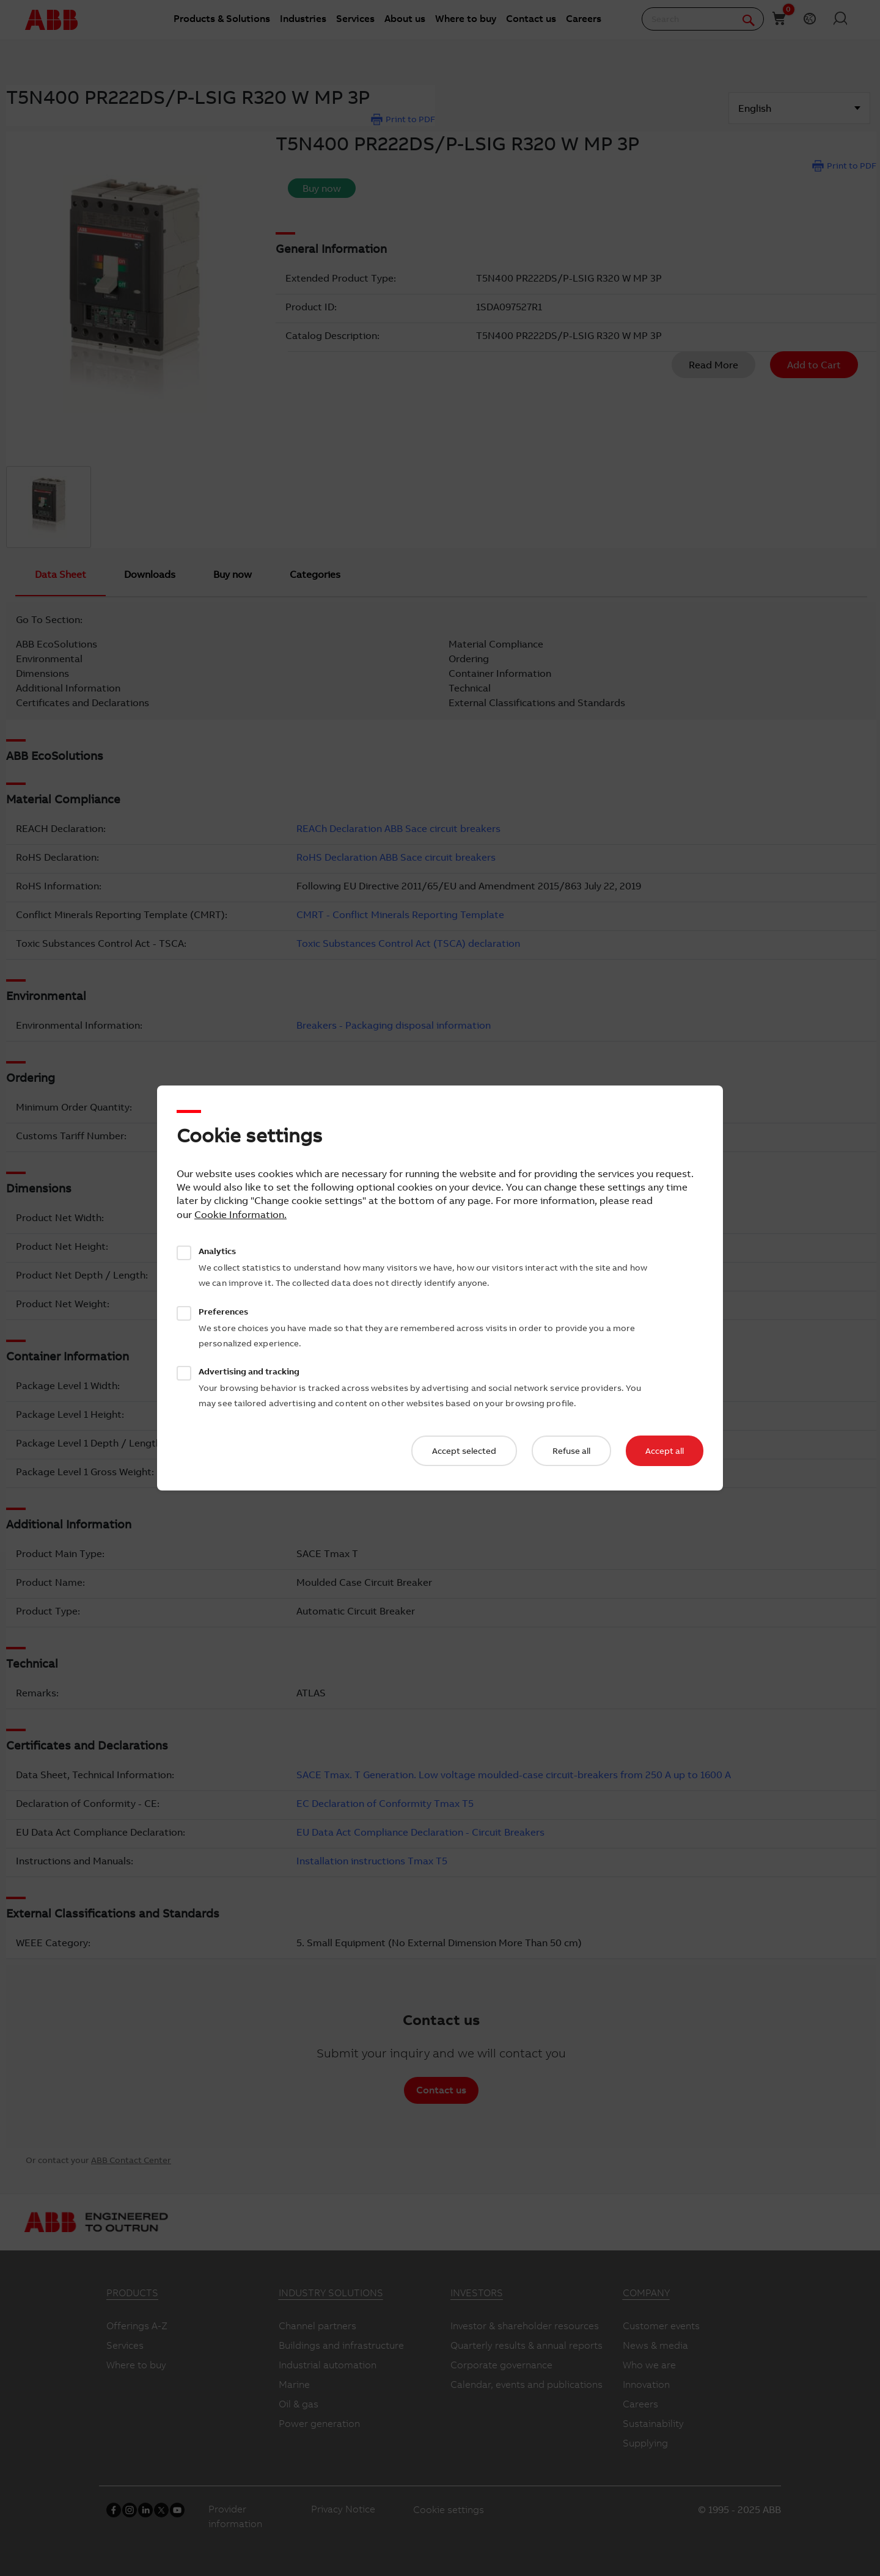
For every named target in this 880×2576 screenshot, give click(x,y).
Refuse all (571, 1450)
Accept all (664, 1450)
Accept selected (464, 1450)
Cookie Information (239, 1214)
